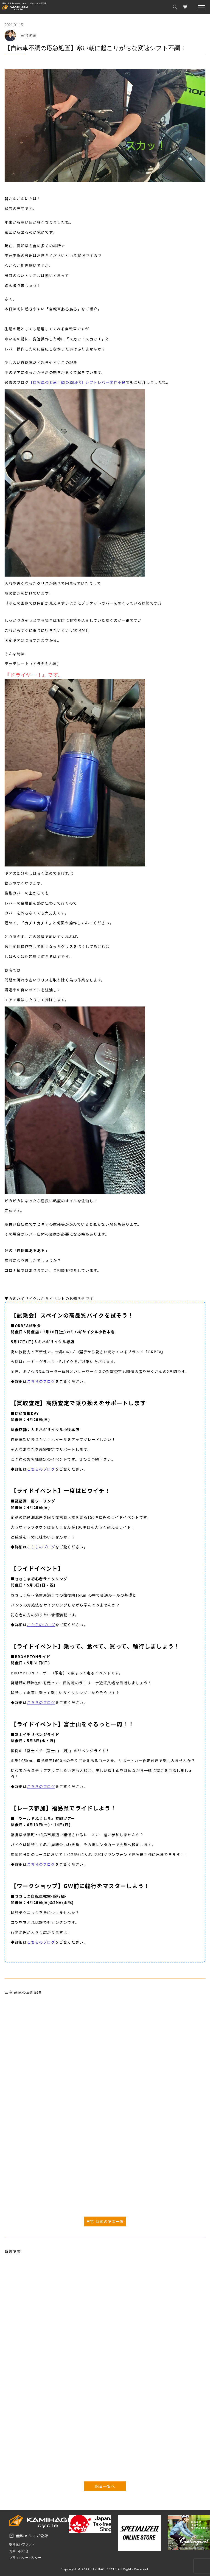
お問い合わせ (18, 2551)
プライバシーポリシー (25, 2557)
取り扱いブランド (22, 2544)
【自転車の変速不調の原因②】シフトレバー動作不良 (77, 382)
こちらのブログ (41, 1381)
